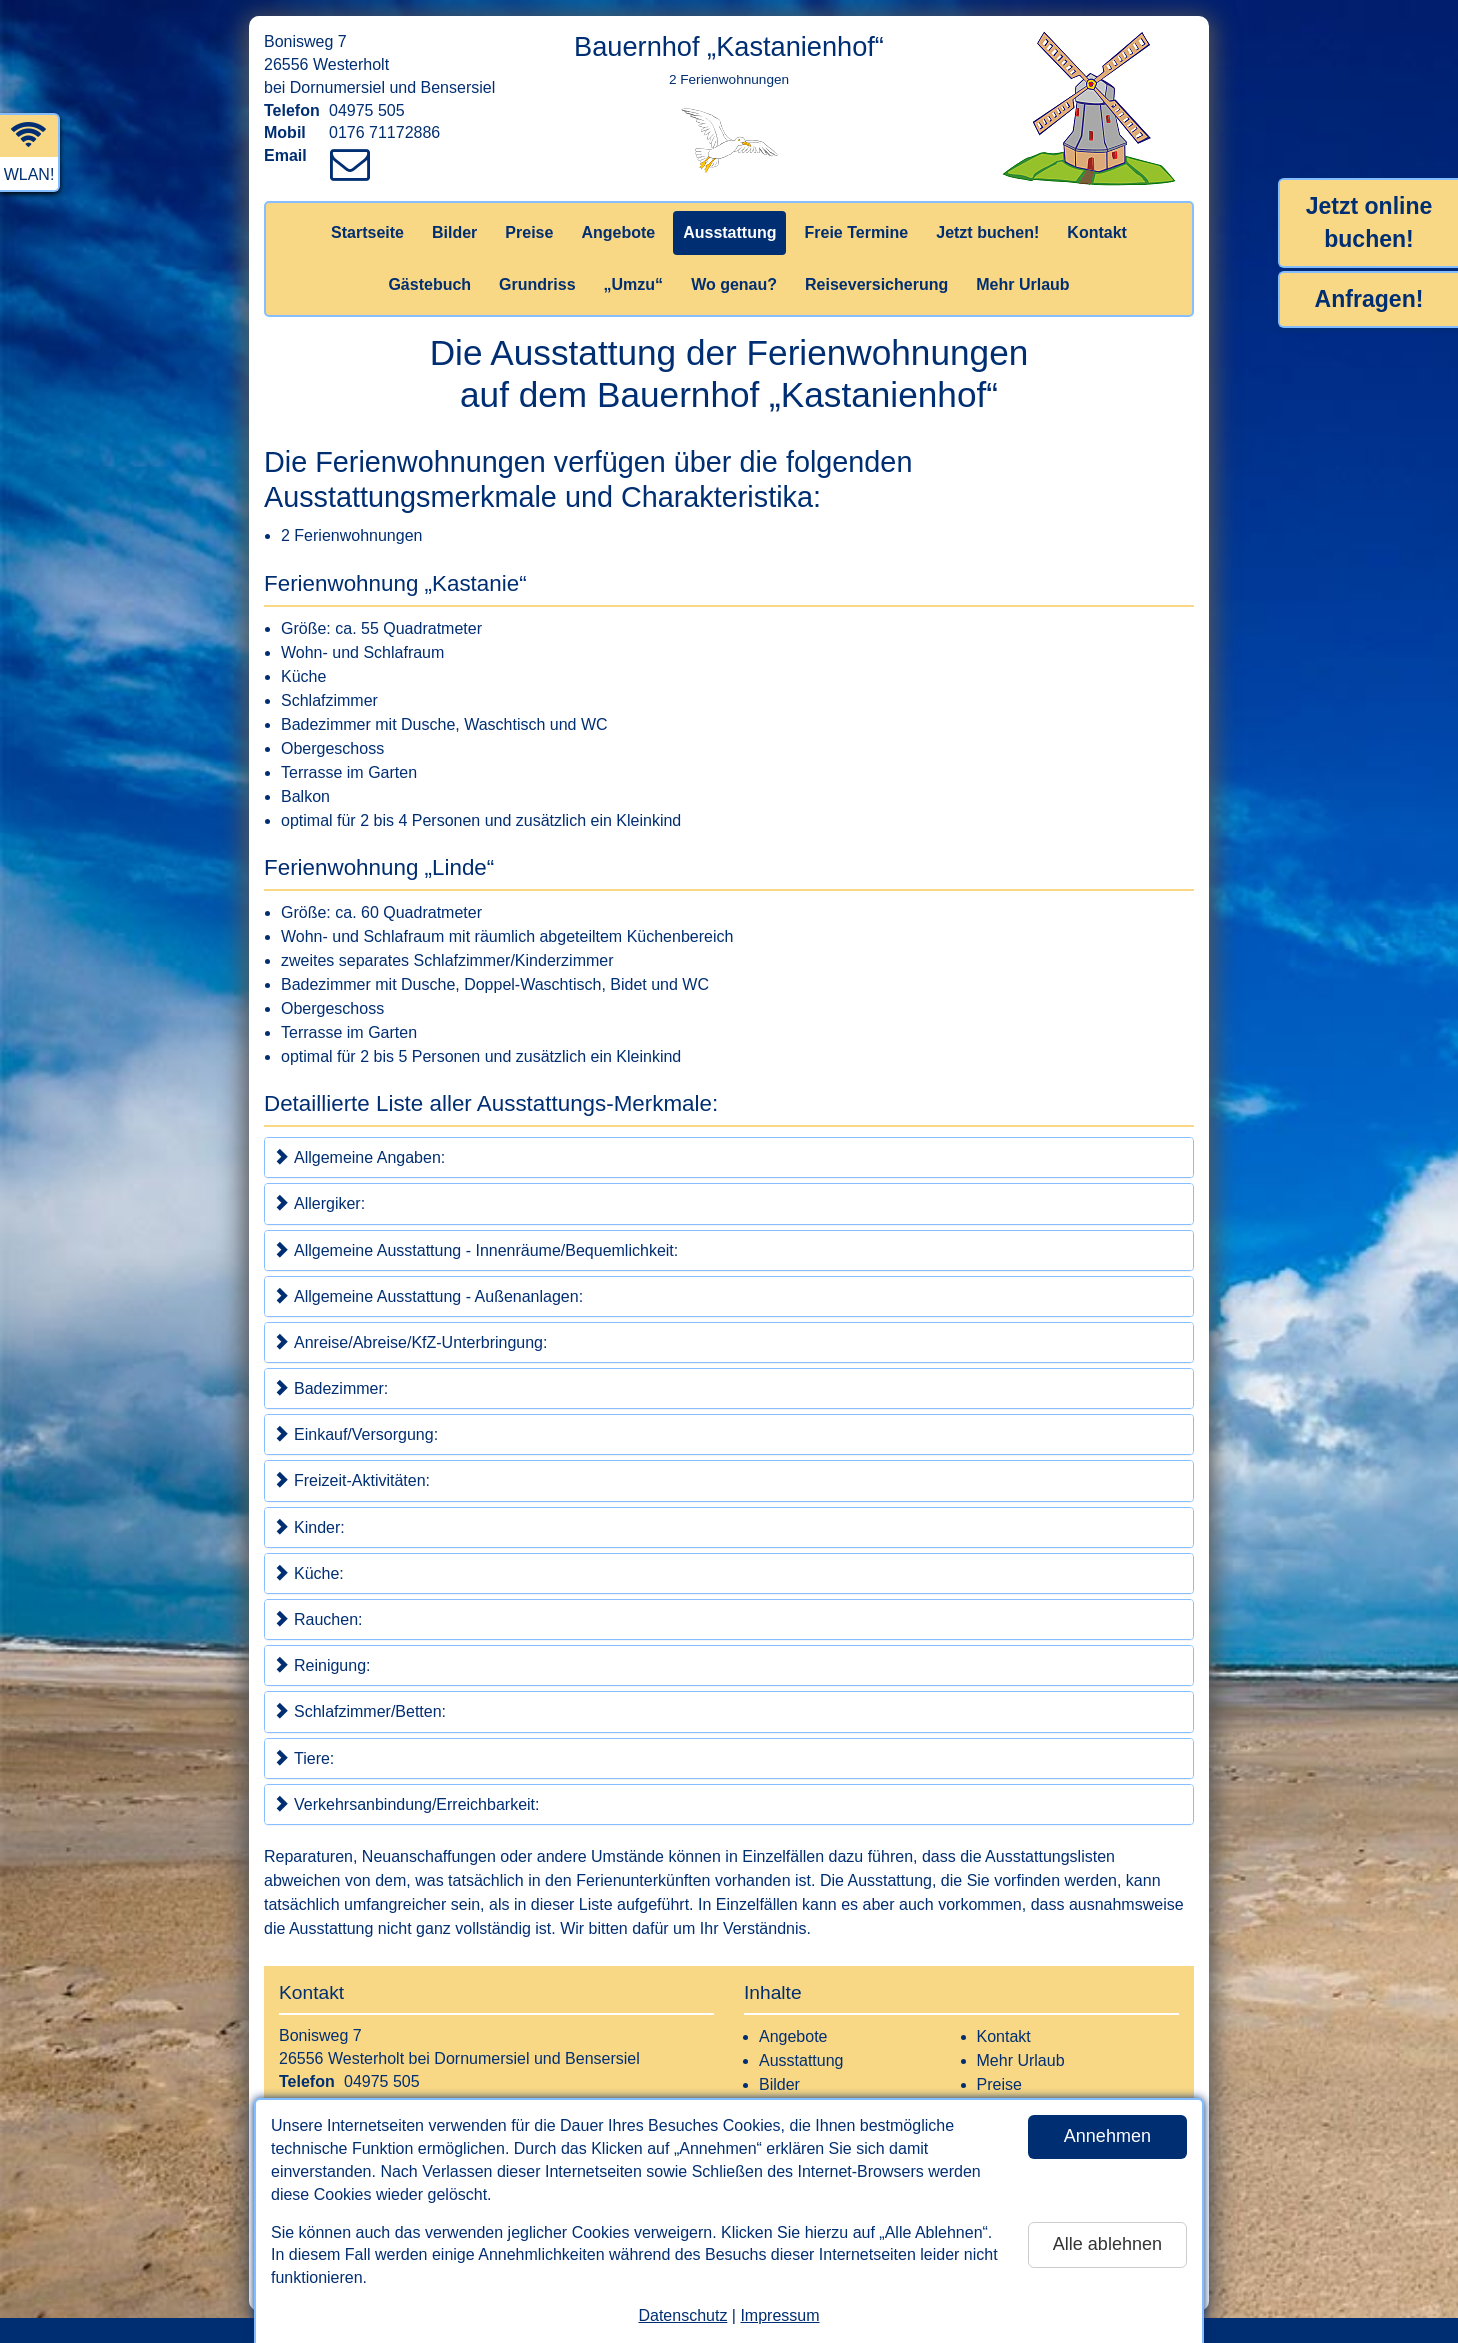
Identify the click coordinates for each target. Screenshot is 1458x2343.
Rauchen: (318, 1619)
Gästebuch (429, 284)
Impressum (779, 2315)
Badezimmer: (330, 1388)
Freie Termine (856, 232)
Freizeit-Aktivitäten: (351, 1480)
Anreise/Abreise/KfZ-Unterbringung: (410, 1342)
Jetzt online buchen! (1369, 222)
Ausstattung (729, 232)
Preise (529, 232)
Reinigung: (322, 1665)
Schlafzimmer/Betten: (359, 1711)
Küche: (308, 1573)
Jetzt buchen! (987, 232)
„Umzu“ (634, 284)
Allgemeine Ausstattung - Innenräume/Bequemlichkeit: (475, 1250)
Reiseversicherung (876, 284)
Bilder (454, 232)
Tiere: (303, 1758)
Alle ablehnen (1107, 2244)
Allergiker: (319, 1203)
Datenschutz (682, 2315)
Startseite (367, 232)
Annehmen (1107, 2136)
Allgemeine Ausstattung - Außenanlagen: (428, 1296)
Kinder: (309, 1527)
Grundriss (537, 284)
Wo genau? (734, 284)
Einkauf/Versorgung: (355, 1434)
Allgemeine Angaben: (359, 1157)
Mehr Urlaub (1022, 284)
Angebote (618, 232)
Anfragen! (1369, 299)
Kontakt (1097, 232)
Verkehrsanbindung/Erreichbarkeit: (406, 1804)
